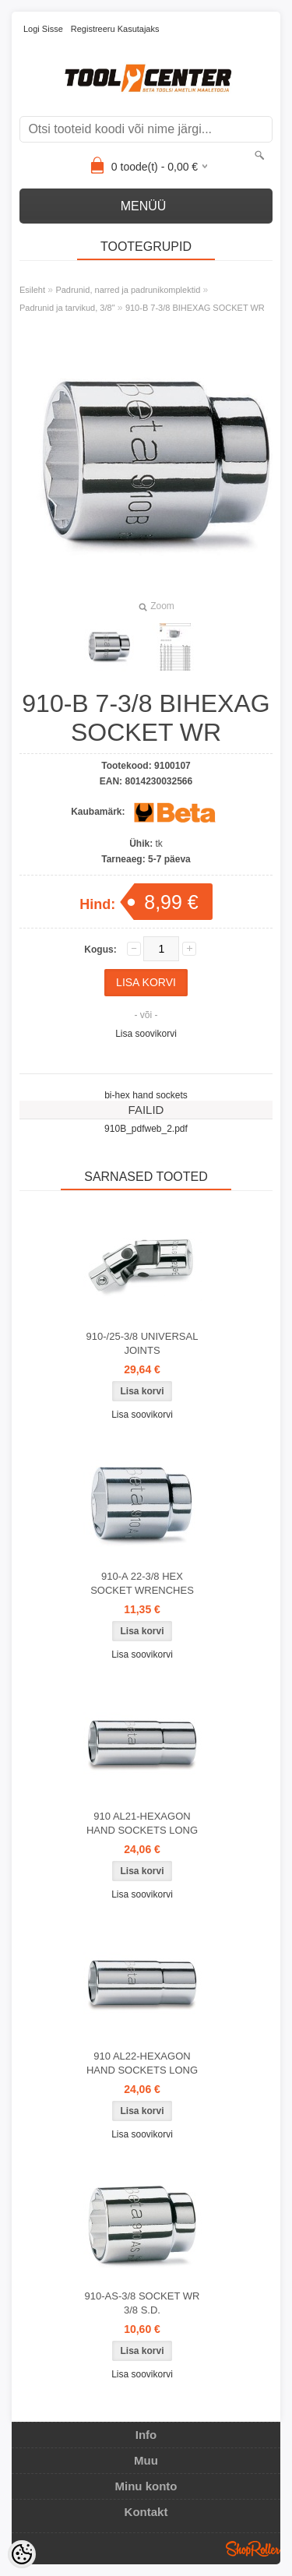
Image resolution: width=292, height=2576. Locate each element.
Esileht (32, 289)
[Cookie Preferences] (22, 2554)
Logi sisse (43, 28)
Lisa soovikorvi (146, 1033)
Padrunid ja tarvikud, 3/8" (67, 307)
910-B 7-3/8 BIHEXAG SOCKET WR (195, 307)
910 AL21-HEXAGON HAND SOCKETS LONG (142, 1823)
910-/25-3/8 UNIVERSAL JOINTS (142, 1343)
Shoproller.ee (253, 2549)
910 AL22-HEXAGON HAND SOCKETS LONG (142, 2063)
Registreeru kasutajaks (115, 28)
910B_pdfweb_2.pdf (146, 1128)
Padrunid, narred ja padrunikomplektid (127, 289)
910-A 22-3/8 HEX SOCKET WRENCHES (142, 1583)
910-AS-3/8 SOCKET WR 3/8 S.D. (142, 2303)
